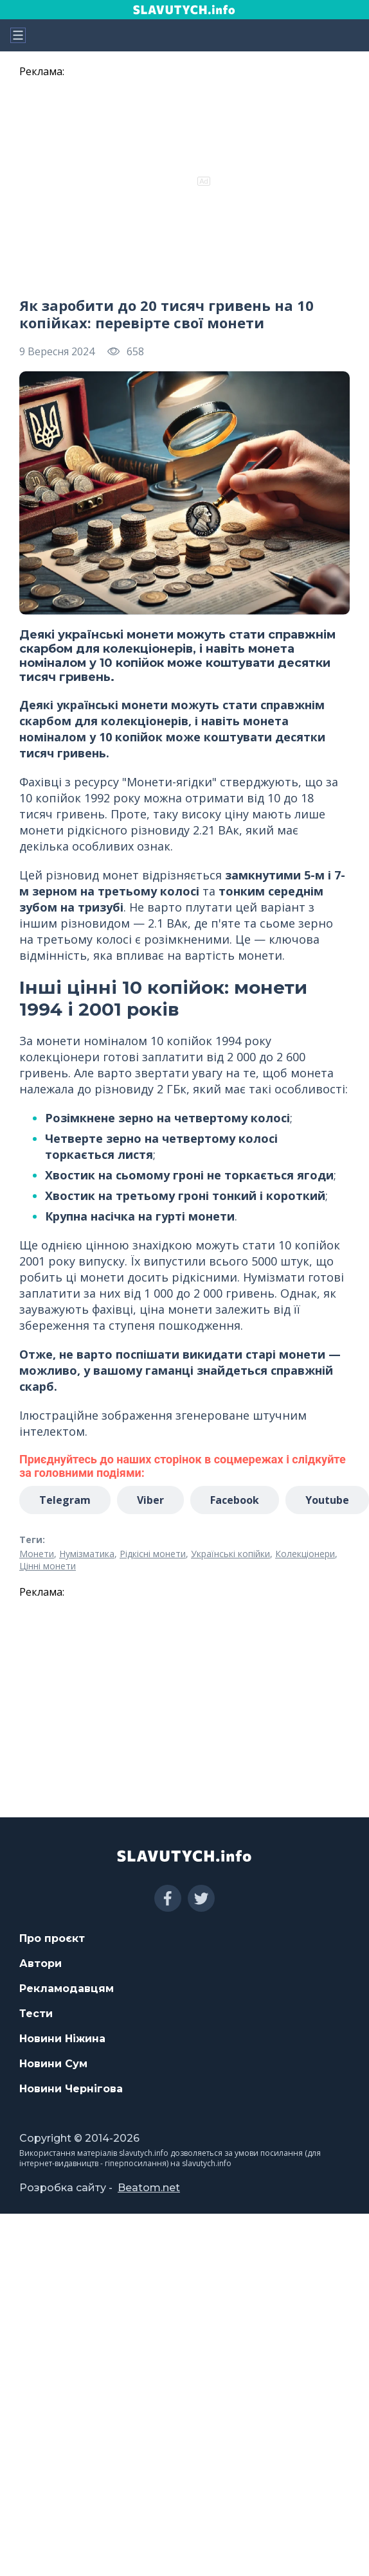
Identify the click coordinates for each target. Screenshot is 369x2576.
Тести (36, 2013)
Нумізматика (86, 1554)
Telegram (65, 1500)
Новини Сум (53, 2064)
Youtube (327, 1500)
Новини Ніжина (62, 2039)
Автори (40, 1963)
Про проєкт (52, 1938)
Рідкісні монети (153, 1554)
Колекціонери (305, 1554)
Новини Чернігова (71, 2089)
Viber (150, 1500)
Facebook (234, 1500)
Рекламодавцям (66, 1988)
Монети (36, 1554)
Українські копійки (230, 1554)
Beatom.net (149, 2188)
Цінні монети (47, 1566)
